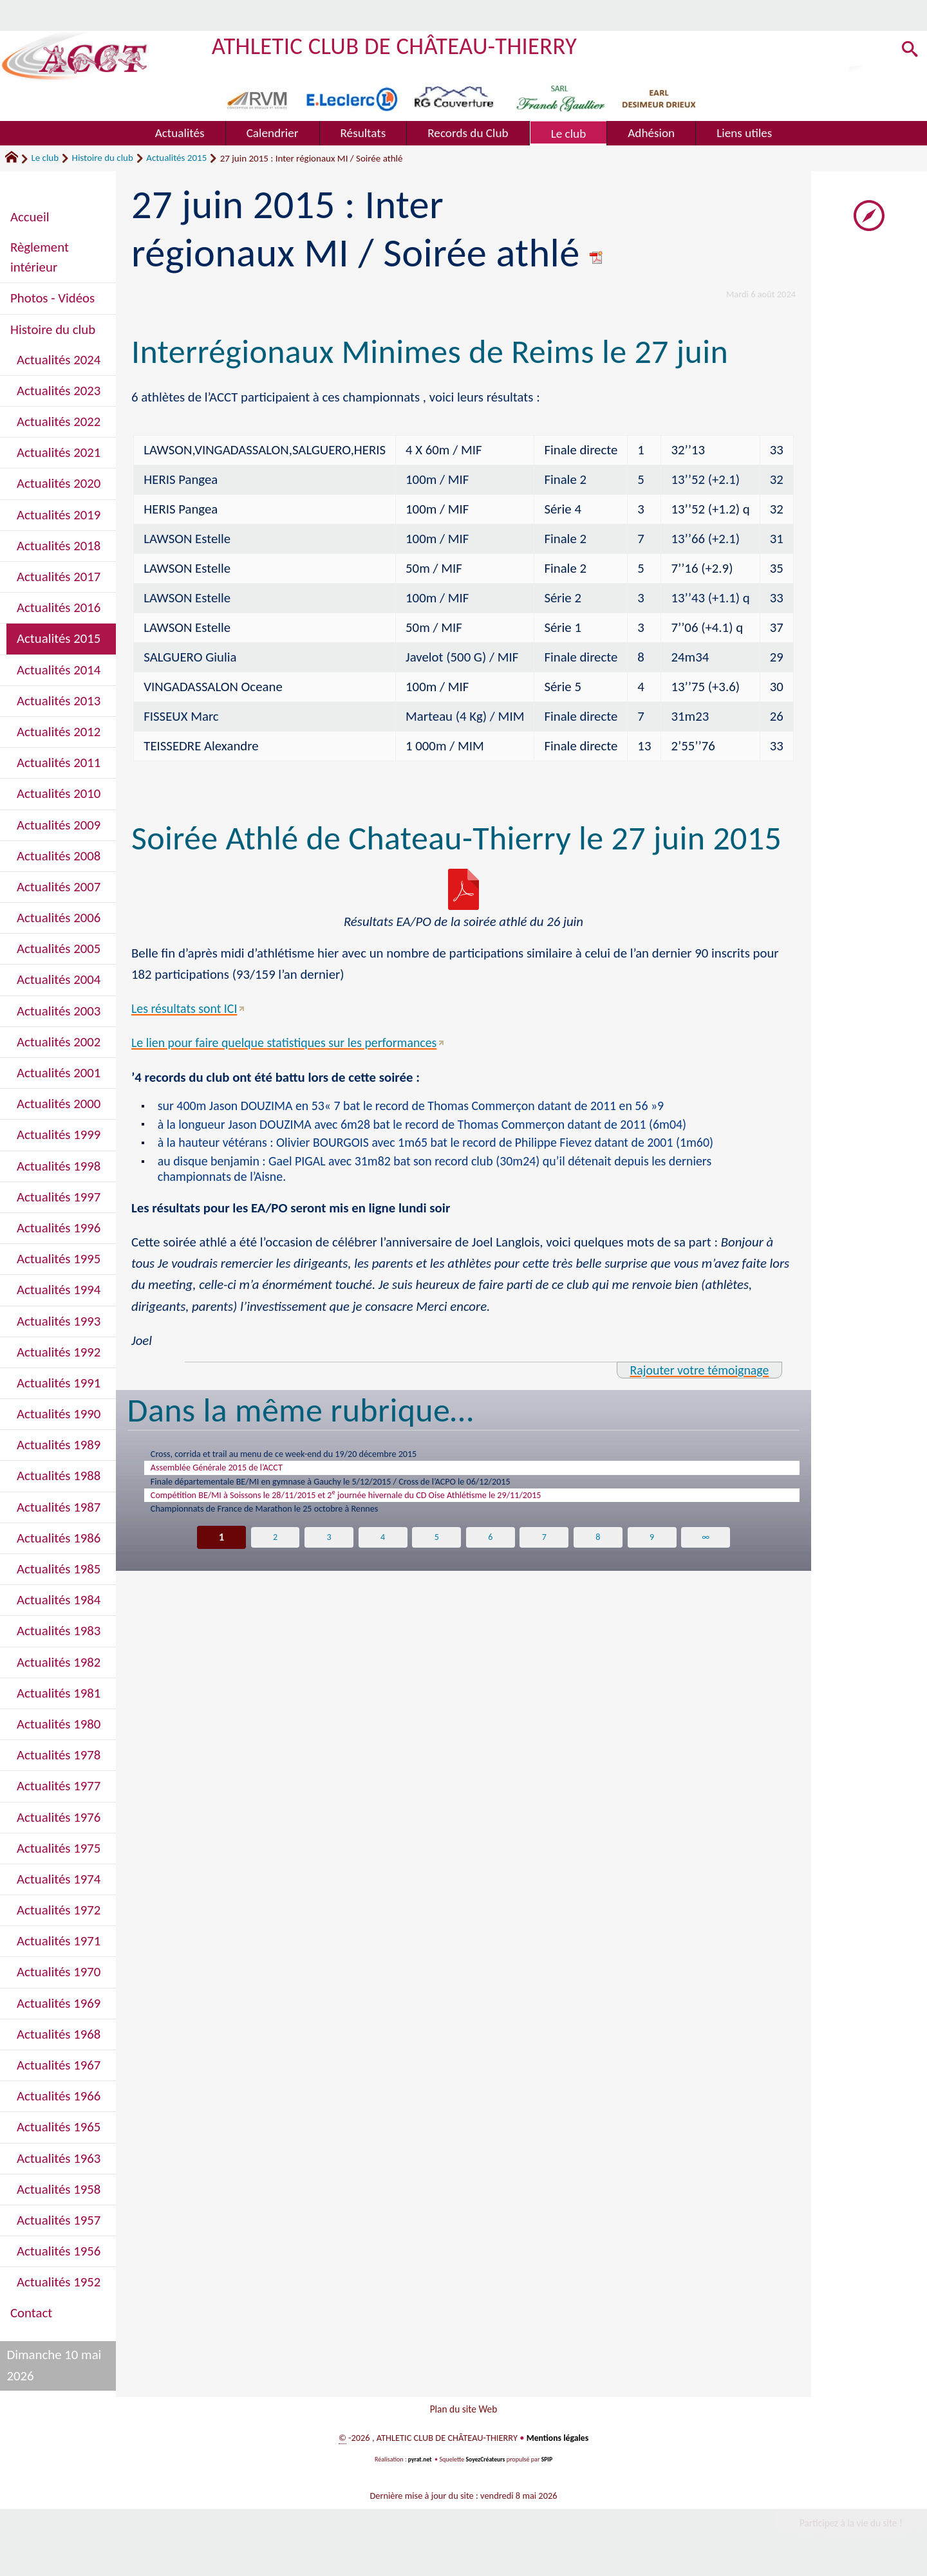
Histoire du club (102, 157)
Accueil (29, 216)
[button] (907, 52)
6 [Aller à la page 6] (491, 1559)
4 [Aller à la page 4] (383, 1559)
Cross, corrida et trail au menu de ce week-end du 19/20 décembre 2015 (317, 1460)
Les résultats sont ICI (186, 1008)
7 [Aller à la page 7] (544, 1559)
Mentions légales (557, 2443)
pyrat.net (418, 2465)
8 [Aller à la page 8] (598, 1559)
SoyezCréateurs (486, 2465)
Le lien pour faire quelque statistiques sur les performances (291, 1042)
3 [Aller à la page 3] (329, 1559)
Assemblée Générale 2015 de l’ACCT (234, 1477)
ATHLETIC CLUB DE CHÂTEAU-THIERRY (403, 45)
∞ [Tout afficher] (706, 1559)
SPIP (548, 2465)
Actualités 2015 (176, 157)
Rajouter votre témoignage (695, 1374)
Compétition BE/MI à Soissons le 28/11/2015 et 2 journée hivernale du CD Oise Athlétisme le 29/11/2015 (395, 1510)
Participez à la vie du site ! (847, 2530)
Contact (31, 2312)
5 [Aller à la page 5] (437, 1559)
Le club (45, 157)
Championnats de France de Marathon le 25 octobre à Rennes (294, 1528)
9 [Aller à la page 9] (652, 1559)
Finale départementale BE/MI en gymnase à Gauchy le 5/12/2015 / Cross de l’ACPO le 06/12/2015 (376, 1494)
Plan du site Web (463, 2411)
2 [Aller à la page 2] (274, 1559)
